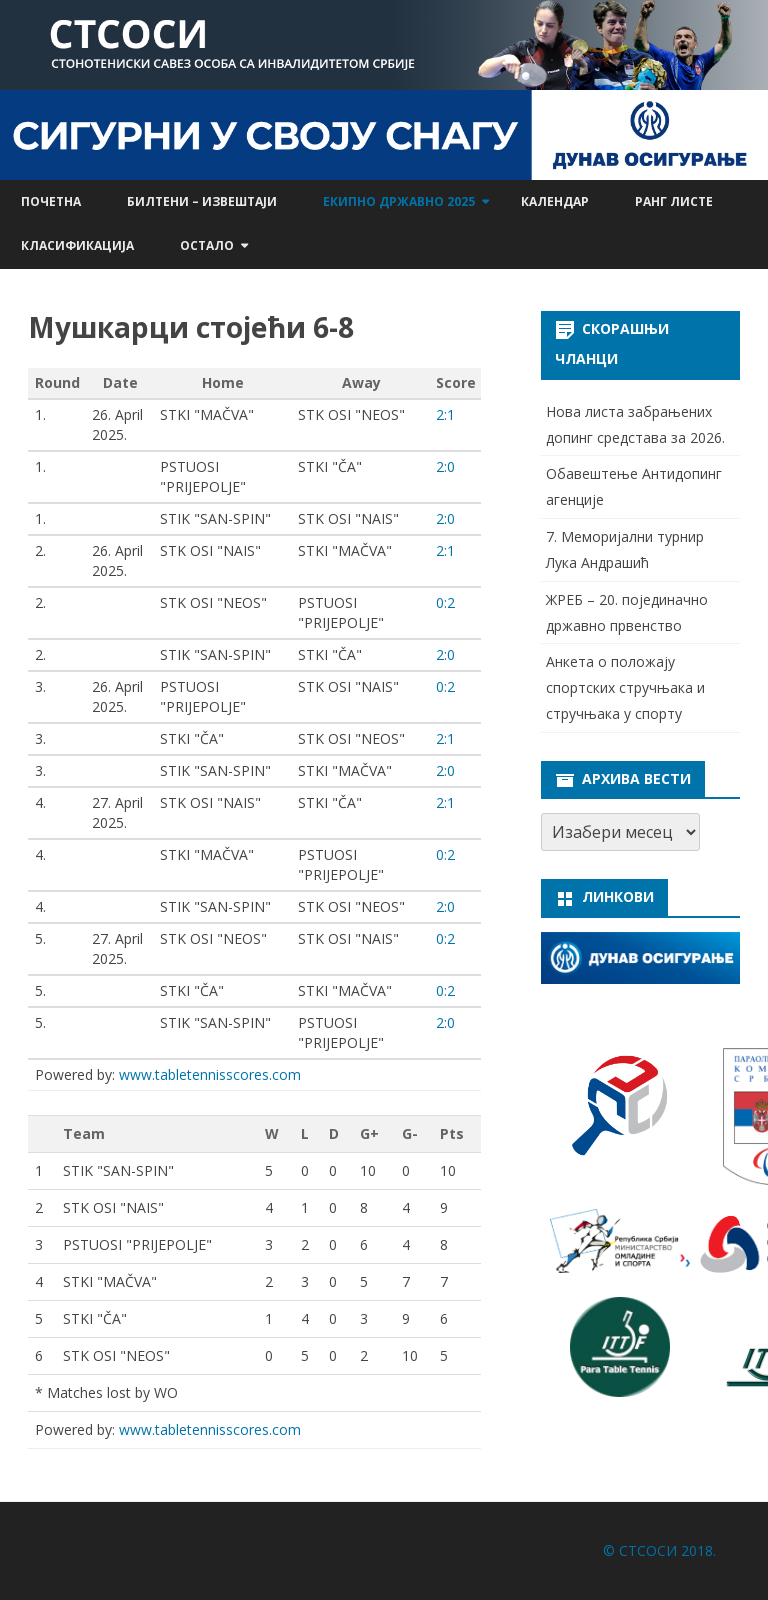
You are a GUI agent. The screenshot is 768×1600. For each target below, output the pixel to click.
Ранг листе (674, 201)
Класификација (77, 245)
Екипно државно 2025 (399, 201)
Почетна (51, 201)
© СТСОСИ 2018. (659, 1550)
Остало (207, 245)
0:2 (445, 602)
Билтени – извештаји (202, 201)
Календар (555, 201)
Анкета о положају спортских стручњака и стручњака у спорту (625, 687)
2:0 (445, 466)
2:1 (445, 414)
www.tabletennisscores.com (210, 1074)
